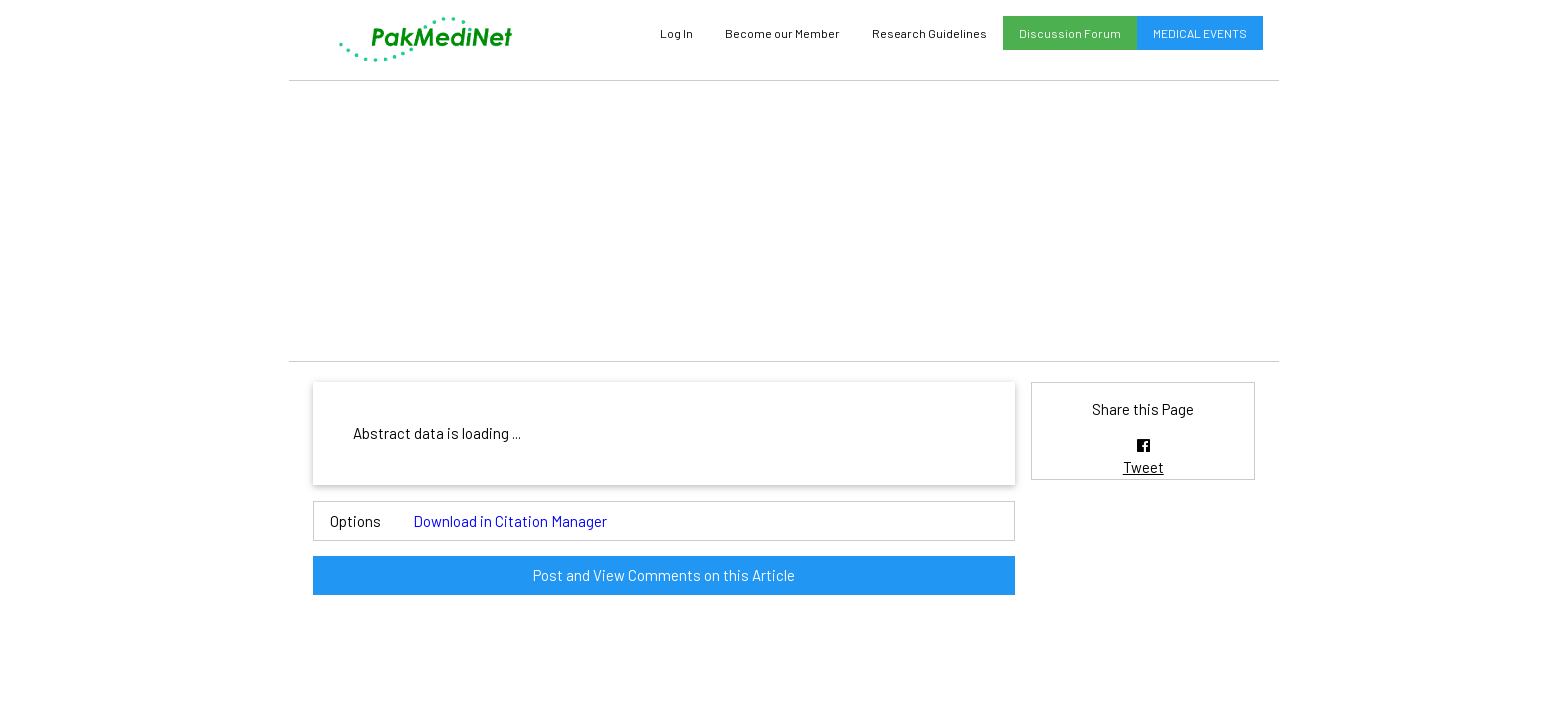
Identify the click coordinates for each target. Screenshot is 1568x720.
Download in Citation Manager (510, 521)
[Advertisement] (784, 221)
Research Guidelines (929, 33)
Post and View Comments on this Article (664, 575)
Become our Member (782, 33)
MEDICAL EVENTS (1200, 33)
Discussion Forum (1070, 33)
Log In (676, 33)
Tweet (1143, 467)
